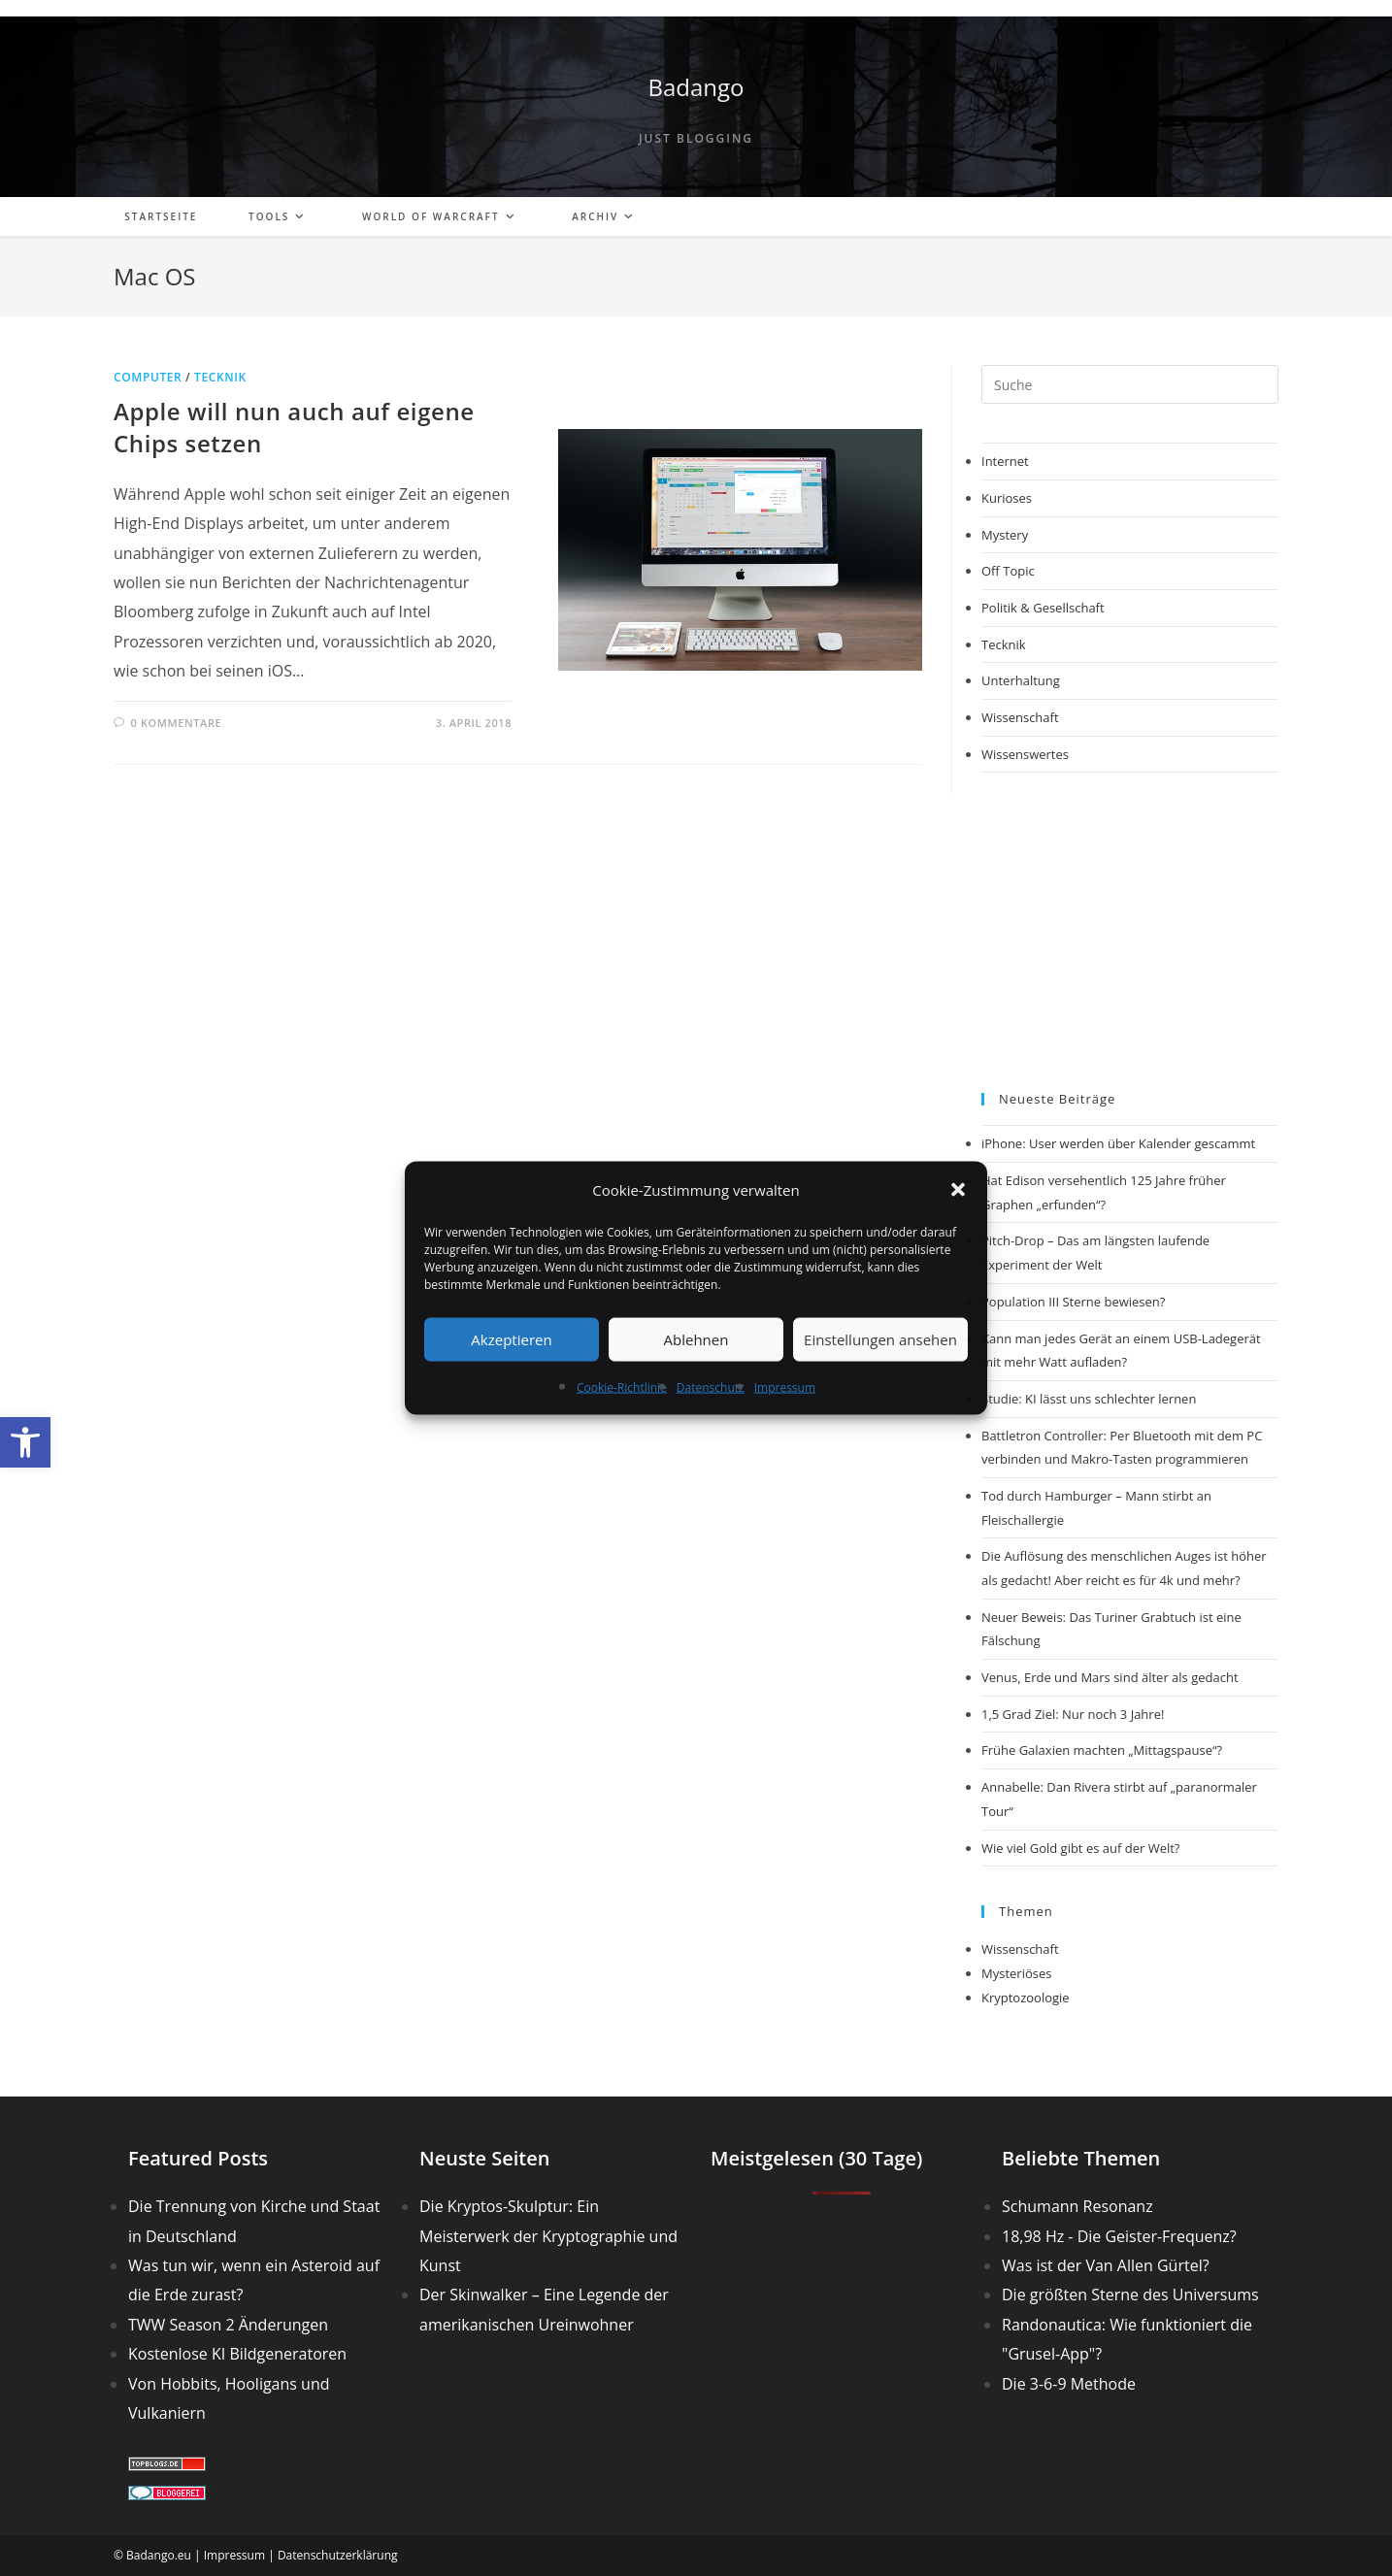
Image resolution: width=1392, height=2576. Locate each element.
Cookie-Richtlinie (622, 1386)
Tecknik (220, 377)
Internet (1005, 461)
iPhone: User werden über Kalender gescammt (1118, 1143)
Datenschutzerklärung (338, 2555)
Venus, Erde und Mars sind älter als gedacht (1110, 1677)
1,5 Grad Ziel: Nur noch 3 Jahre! (1072, 1714)
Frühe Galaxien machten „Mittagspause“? (1101, 1750)
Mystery (1004, 535)
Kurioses (1006, 498)
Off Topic (1008, 570)
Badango (695, 87)
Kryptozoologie (1025, 1997)
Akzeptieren (511, 1339)
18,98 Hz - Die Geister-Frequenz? (1119, 2236)
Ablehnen (696, 1339)
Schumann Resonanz (1077, 2206)
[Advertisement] (1129, 932)
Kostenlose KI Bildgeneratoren (237, 2353)
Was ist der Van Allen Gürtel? (1106, 2265)
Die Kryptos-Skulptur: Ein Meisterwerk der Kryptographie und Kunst (548, 2236)
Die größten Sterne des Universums (1130, 2294)
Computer (148, 377)
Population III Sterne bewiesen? (1073, 1301)
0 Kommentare (176, 722)
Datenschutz (711, 1386)
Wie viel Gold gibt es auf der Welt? (1080, 1848)
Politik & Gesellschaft (1043, 607)
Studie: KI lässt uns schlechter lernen (1088, 1398)
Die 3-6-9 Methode (1069, 2383)
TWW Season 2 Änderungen (228, 2324)
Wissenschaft (1020, 717)
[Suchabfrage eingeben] (1129, 384)
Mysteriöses (1016, 1973)
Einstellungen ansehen (880, 1339)
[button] (25, 1442)
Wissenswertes (1025, 754)
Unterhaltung (1020, 680)
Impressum (784, 1386)
